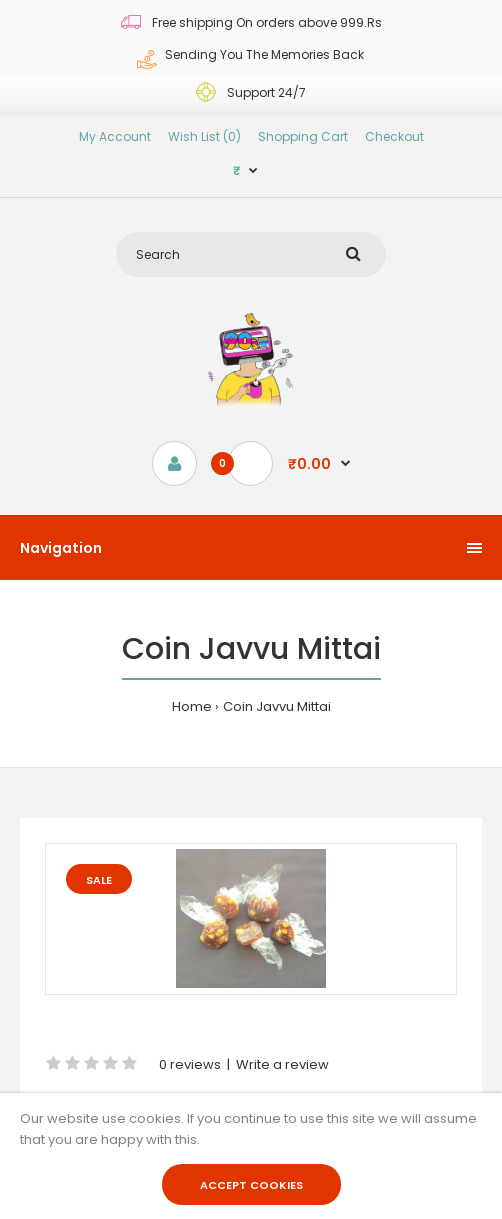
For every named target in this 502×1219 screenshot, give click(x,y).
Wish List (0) (204, 136)
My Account (115, 136)
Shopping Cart (303, 136)
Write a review (282, 1064)
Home (192, 706)
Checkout (394, 136)
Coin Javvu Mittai (277, 706)
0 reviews (190, 1064)
